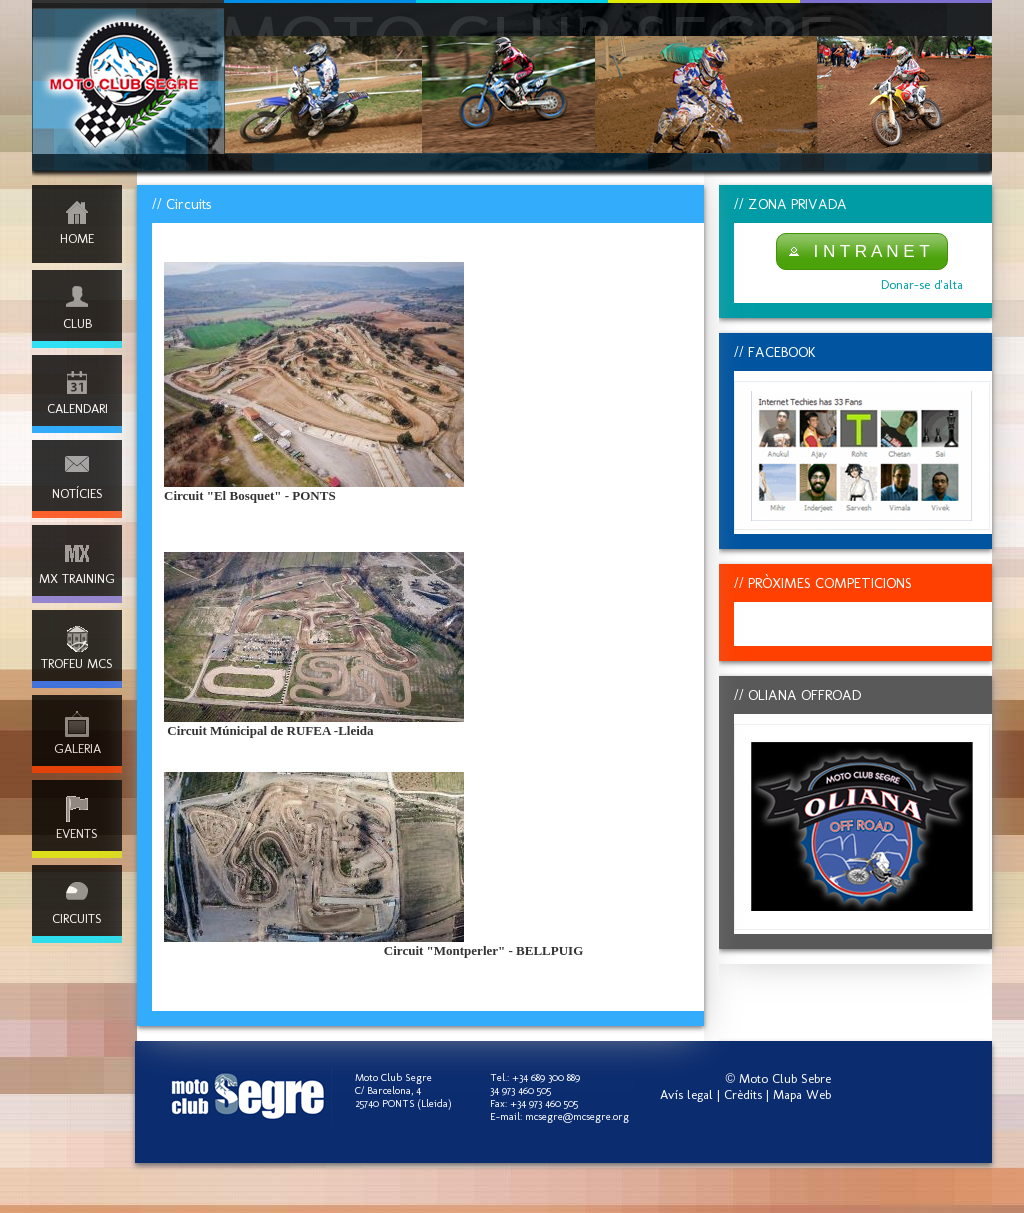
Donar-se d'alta (922, 284)
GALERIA (77, 748)
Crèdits (743, 1094)
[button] (862, 251)
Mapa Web (802, 1094)
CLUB (77, 323)
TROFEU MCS (77, 663)
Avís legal (686, 1094)
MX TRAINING (77, 578)
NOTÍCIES (77, 493)
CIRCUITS (77, 918)
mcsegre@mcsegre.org (577, 1116)
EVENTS (77, 833)
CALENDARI (77, 408)
